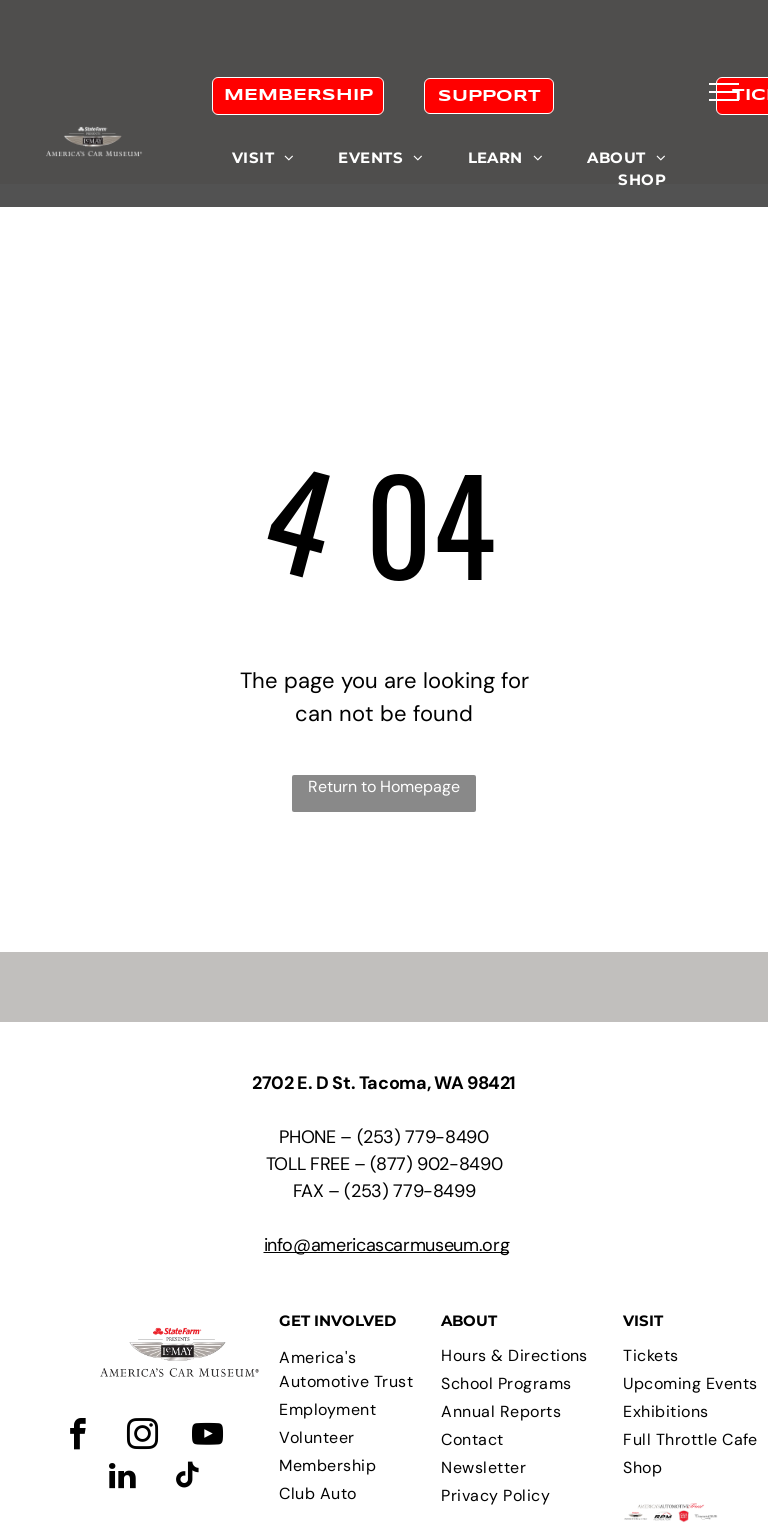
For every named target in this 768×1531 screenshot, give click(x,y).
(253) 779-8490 (423, 1137)
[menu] (724, 92)
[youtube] (207, 1437)
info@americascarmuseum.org (387, 1245)
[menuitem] (263, 158)
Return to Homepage (384, 786)
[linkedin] (122, 1478)
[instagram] (142, 1437)
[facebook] (77, 1437)
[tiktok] (187, 1478)
